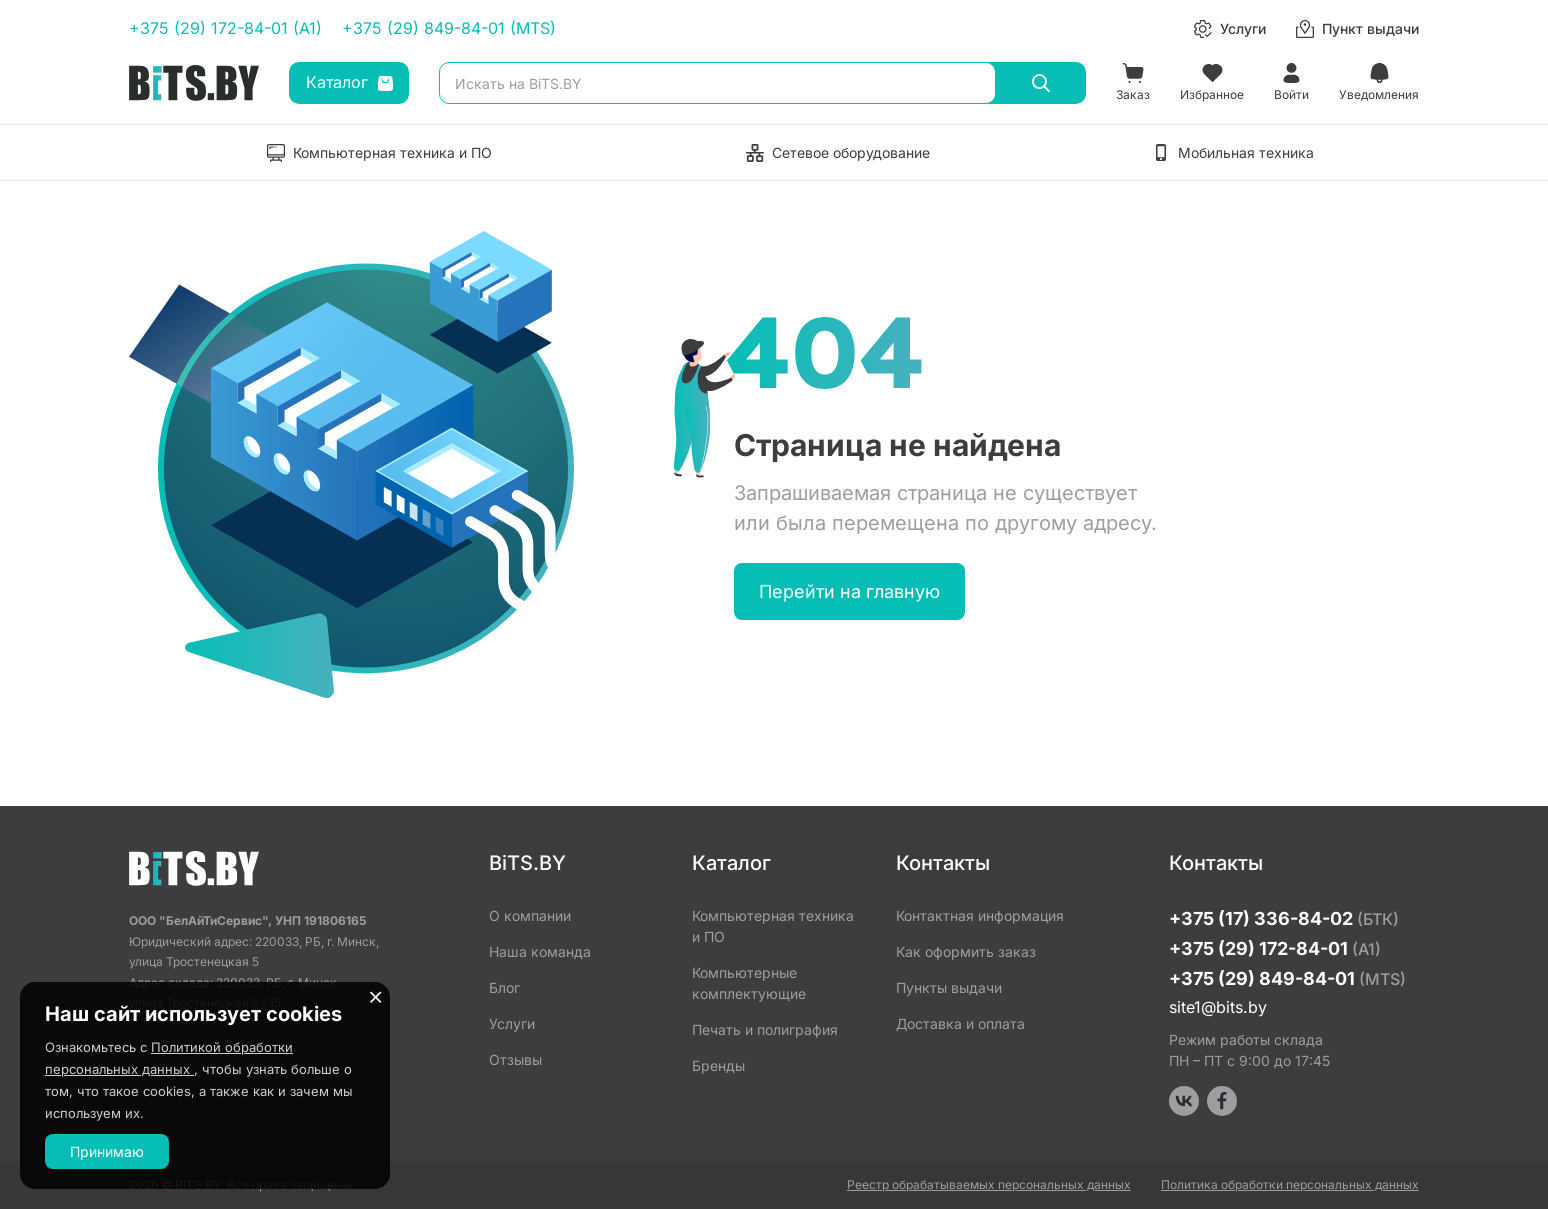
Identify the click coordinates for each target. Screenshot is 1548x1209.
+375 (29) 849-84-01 (1287, 978)
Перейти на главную (849, 591)
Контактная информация (980, 915)
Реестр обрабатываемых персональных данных (989, 1184)
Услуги (512, 1023)
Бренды (718, 1065)
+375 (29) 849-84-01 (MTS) (449, 28)
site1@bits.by (1218, 1007)
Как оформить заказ (966, 951)
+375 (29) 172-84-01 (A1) (225, 28)
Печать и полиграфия (765, 1029)
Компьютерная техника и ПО (773, 926)
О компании (530, 915)
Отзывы (515, 1059)
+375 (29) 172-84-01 (1275, 948)
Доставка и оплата (960, 1023)
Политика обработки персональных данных (1290, 1184)
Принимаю (107, 1151)
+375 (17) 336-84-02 (1284, 918)
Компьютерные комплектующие (749, 983)
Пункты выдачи (949, 987)
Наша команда (540, 951)
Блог (504, 987)
